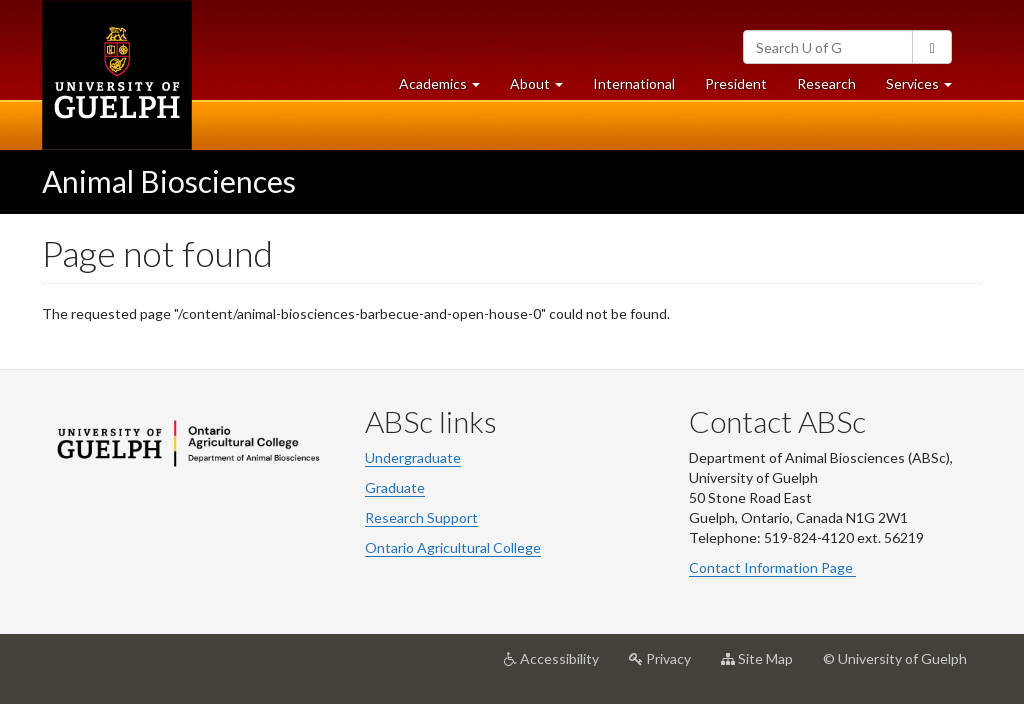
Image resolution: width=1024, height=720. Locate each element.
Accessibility (559, 666)
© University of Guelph (895, 658)
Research (834, 88)
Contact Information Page (772, 567)
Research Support (421, 517)
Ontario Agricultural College (453, 547)
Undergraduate (413, 457)
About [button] (544, 88)
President (736, 83)
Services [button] (926, 88)
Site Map (764, 666)
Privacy (667, 666)
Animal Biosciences (169, 181)
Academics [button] (447, 88)
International (634, 83)
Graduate (395, 487)
